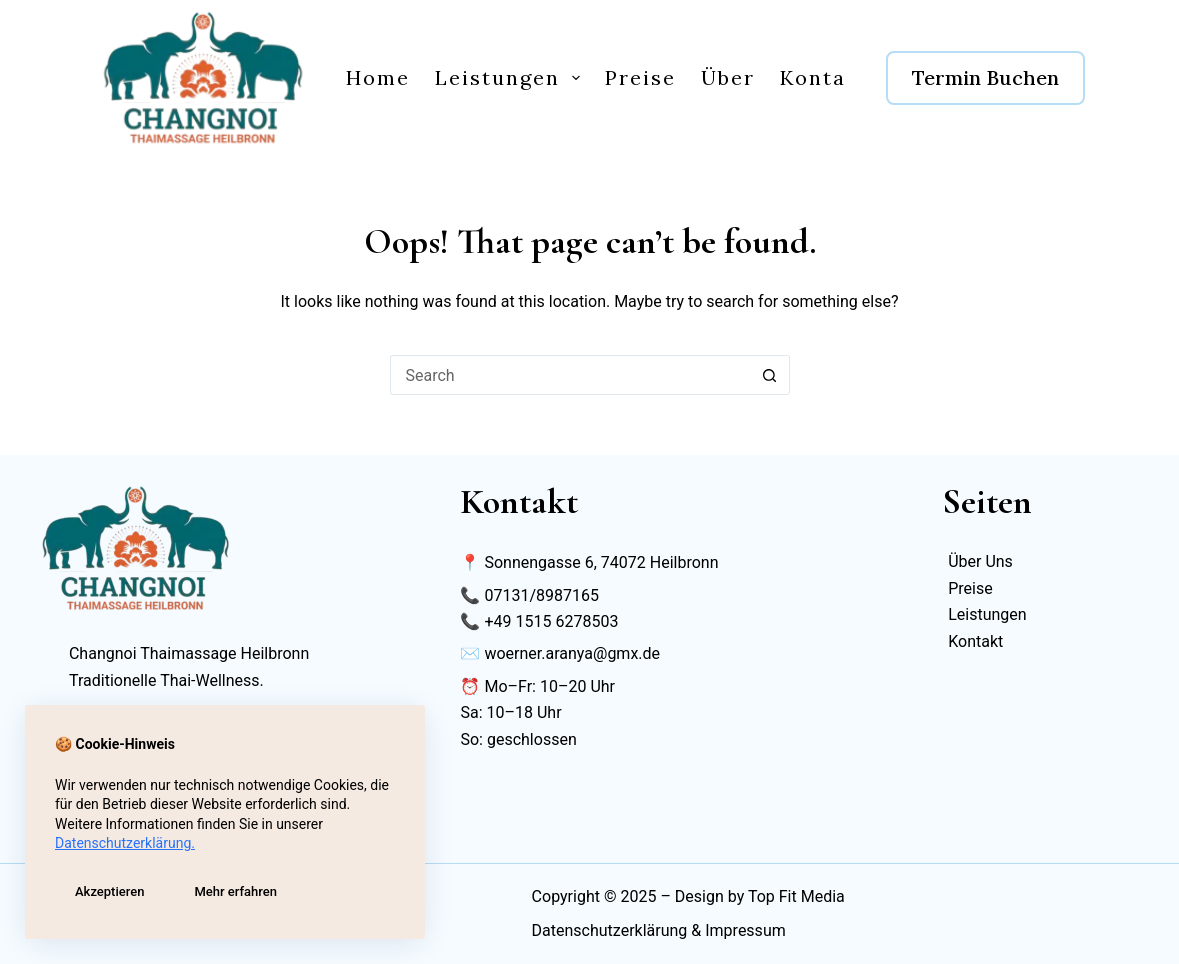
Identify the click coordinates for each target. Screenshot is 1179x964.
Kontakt (824, 77)
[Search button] (770, 375)
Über (728, 77)
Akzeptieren (109, 891)
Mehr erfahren (235, 891)
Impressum (745, 930)
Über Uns (980, 561)
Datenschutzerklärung (610, 930)
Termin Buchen (985, 77)
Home (378, 77)
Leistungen (511, 77)
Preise (640, 77)
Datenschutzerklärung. (125, 843)
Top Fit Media (796, 896)
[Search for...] (570, 375)
